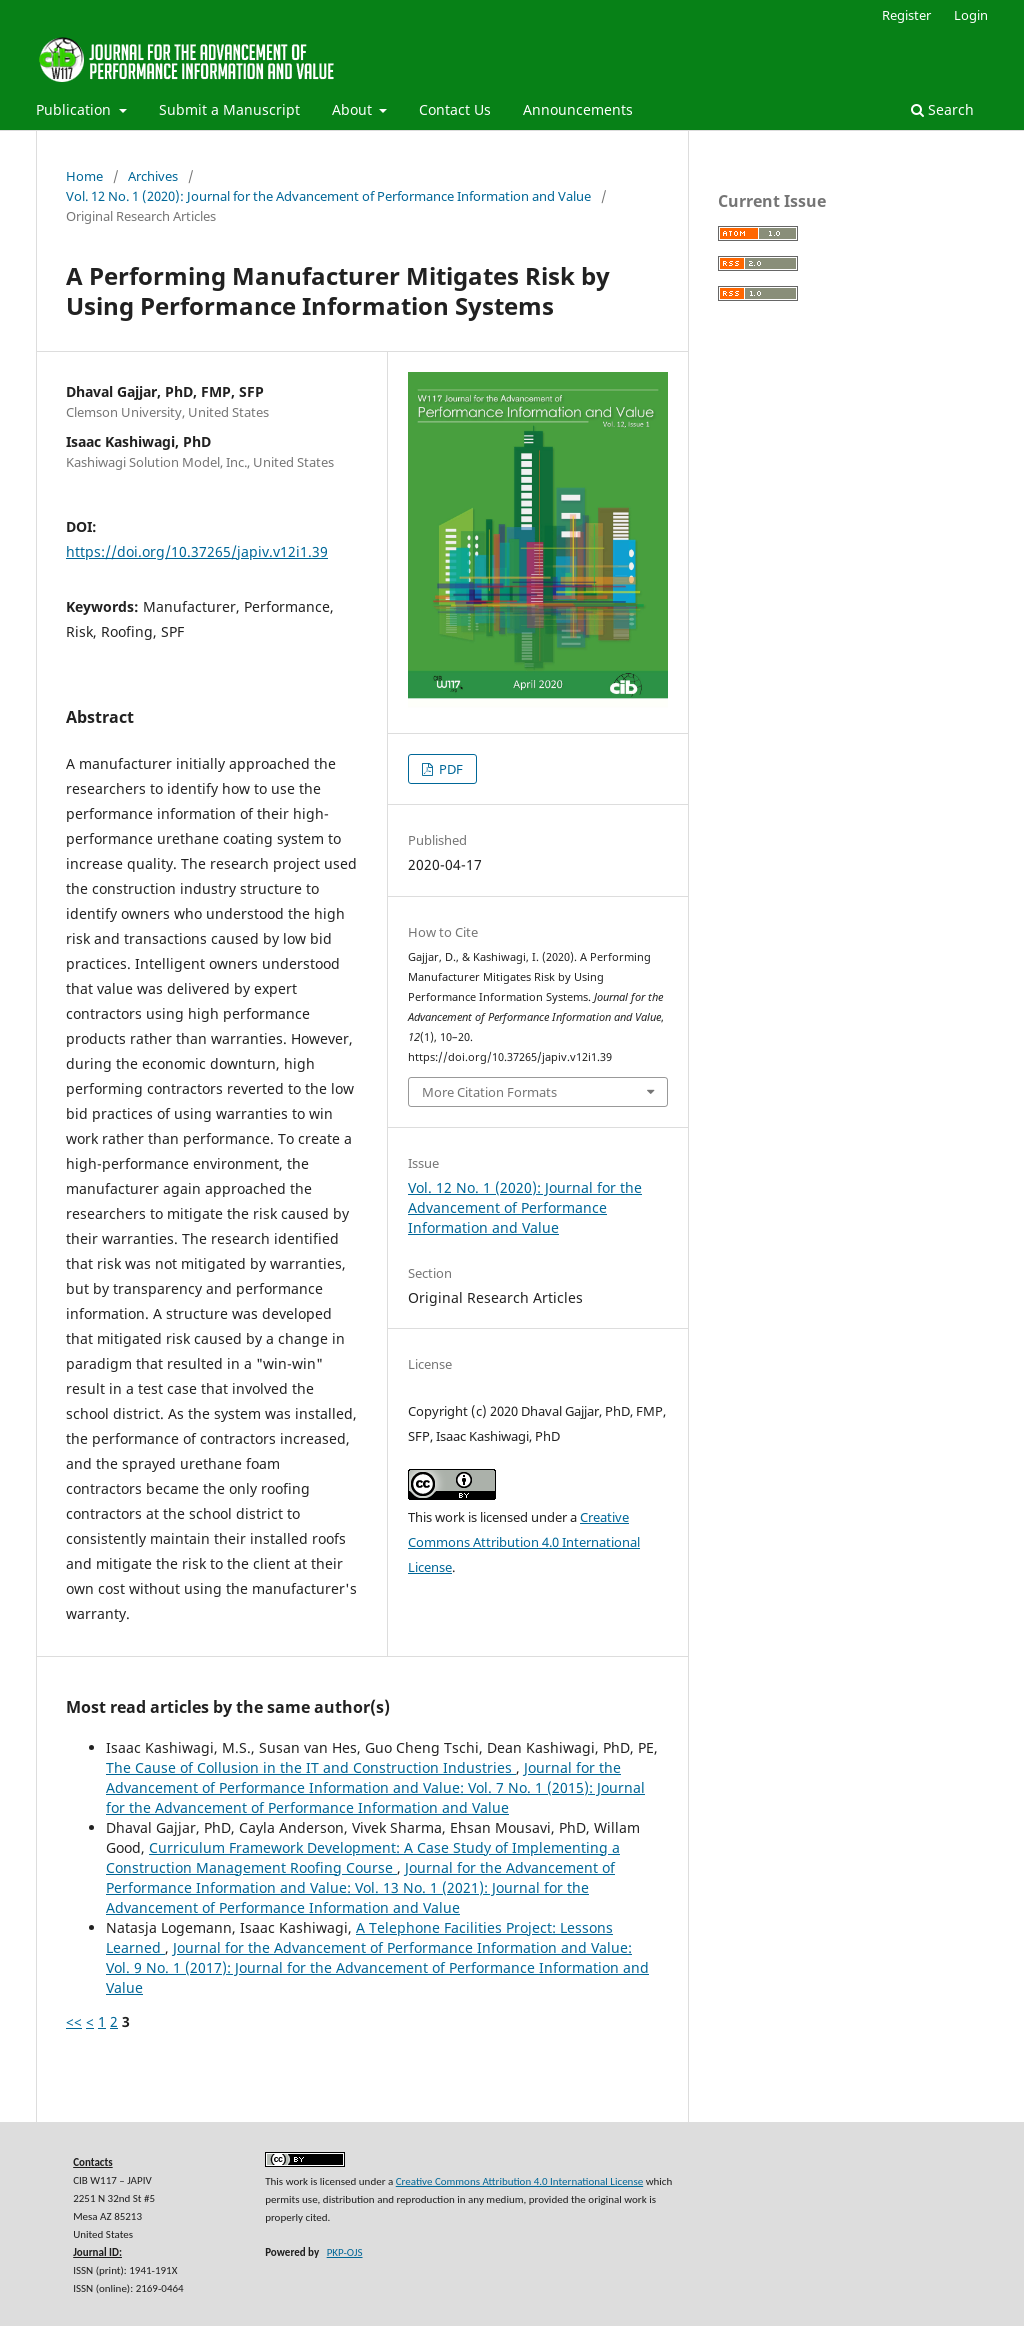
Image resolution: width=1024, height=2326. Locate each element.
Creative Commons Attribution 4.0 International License (524, 1542)
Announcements (578, 109)
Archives (153, 176)
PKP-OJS (345, 2252)
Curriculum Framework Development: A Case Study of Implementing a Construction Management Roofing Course (363, 1857)
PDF (449, 769)
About (354, 109)
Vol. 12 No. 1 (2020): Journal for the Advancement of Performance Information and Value (328, 196)
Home (84, 176)
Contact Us (455, 109)
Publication (75, 109)
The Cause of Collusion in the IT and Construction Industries (311, 1767)
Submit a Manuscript (229, 109)
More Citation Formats (489, 1092)
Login (971, 15)
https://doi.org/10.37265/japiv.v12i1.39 (197, 551)
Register (906, 15)
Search (942, 109)
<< (74, 2021)
